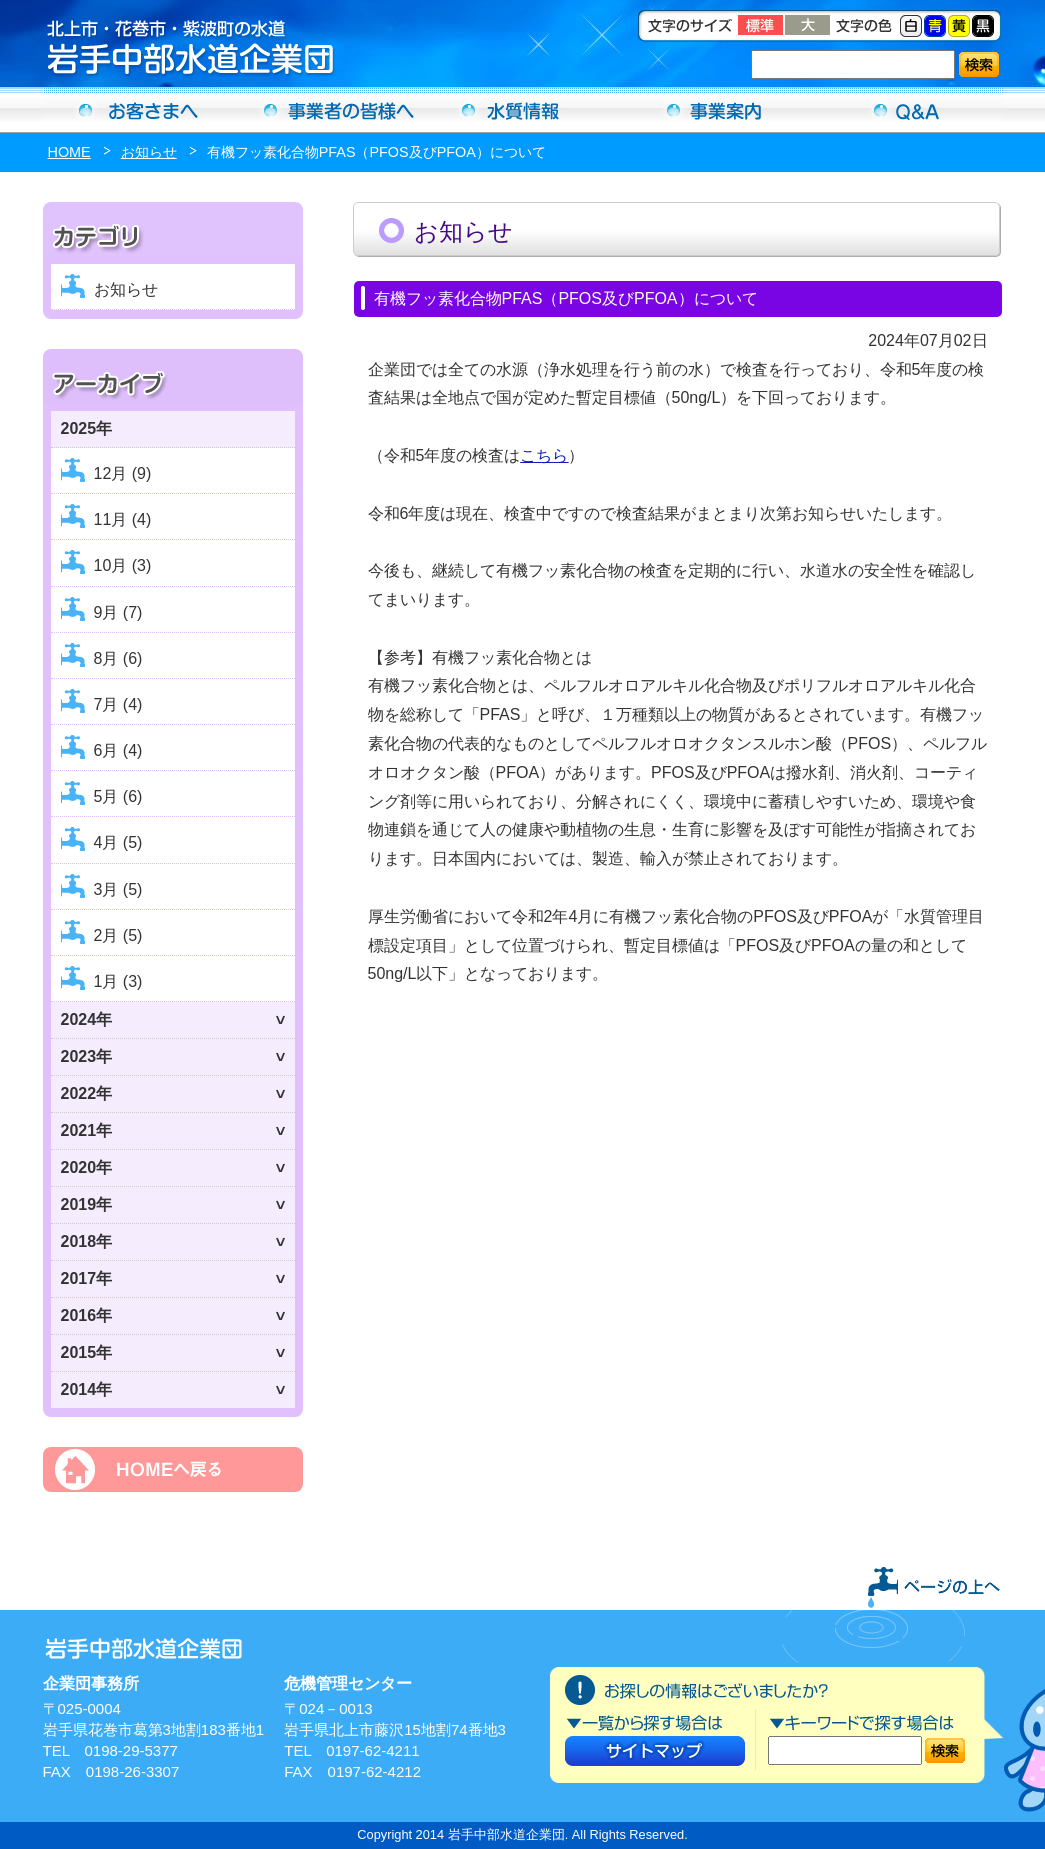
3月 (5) (118, 889)
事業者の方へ (331, 110)
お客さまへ (139, 110)
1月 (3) (118, 981)
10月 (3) (123, 565)
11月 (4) (123, 519)
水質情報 (523, 110)
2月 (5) (118, 935)
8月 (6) (118, 658)
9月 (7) (118, 612)
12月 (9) (123, 473)
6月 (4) (118, 750)
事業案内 (715, 110)
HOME (69, 152)
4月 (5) (118, 842)
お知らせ (149, 152)
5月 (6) (118, 796)
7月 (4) (118, 704)
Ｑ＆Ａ (907, 110)
